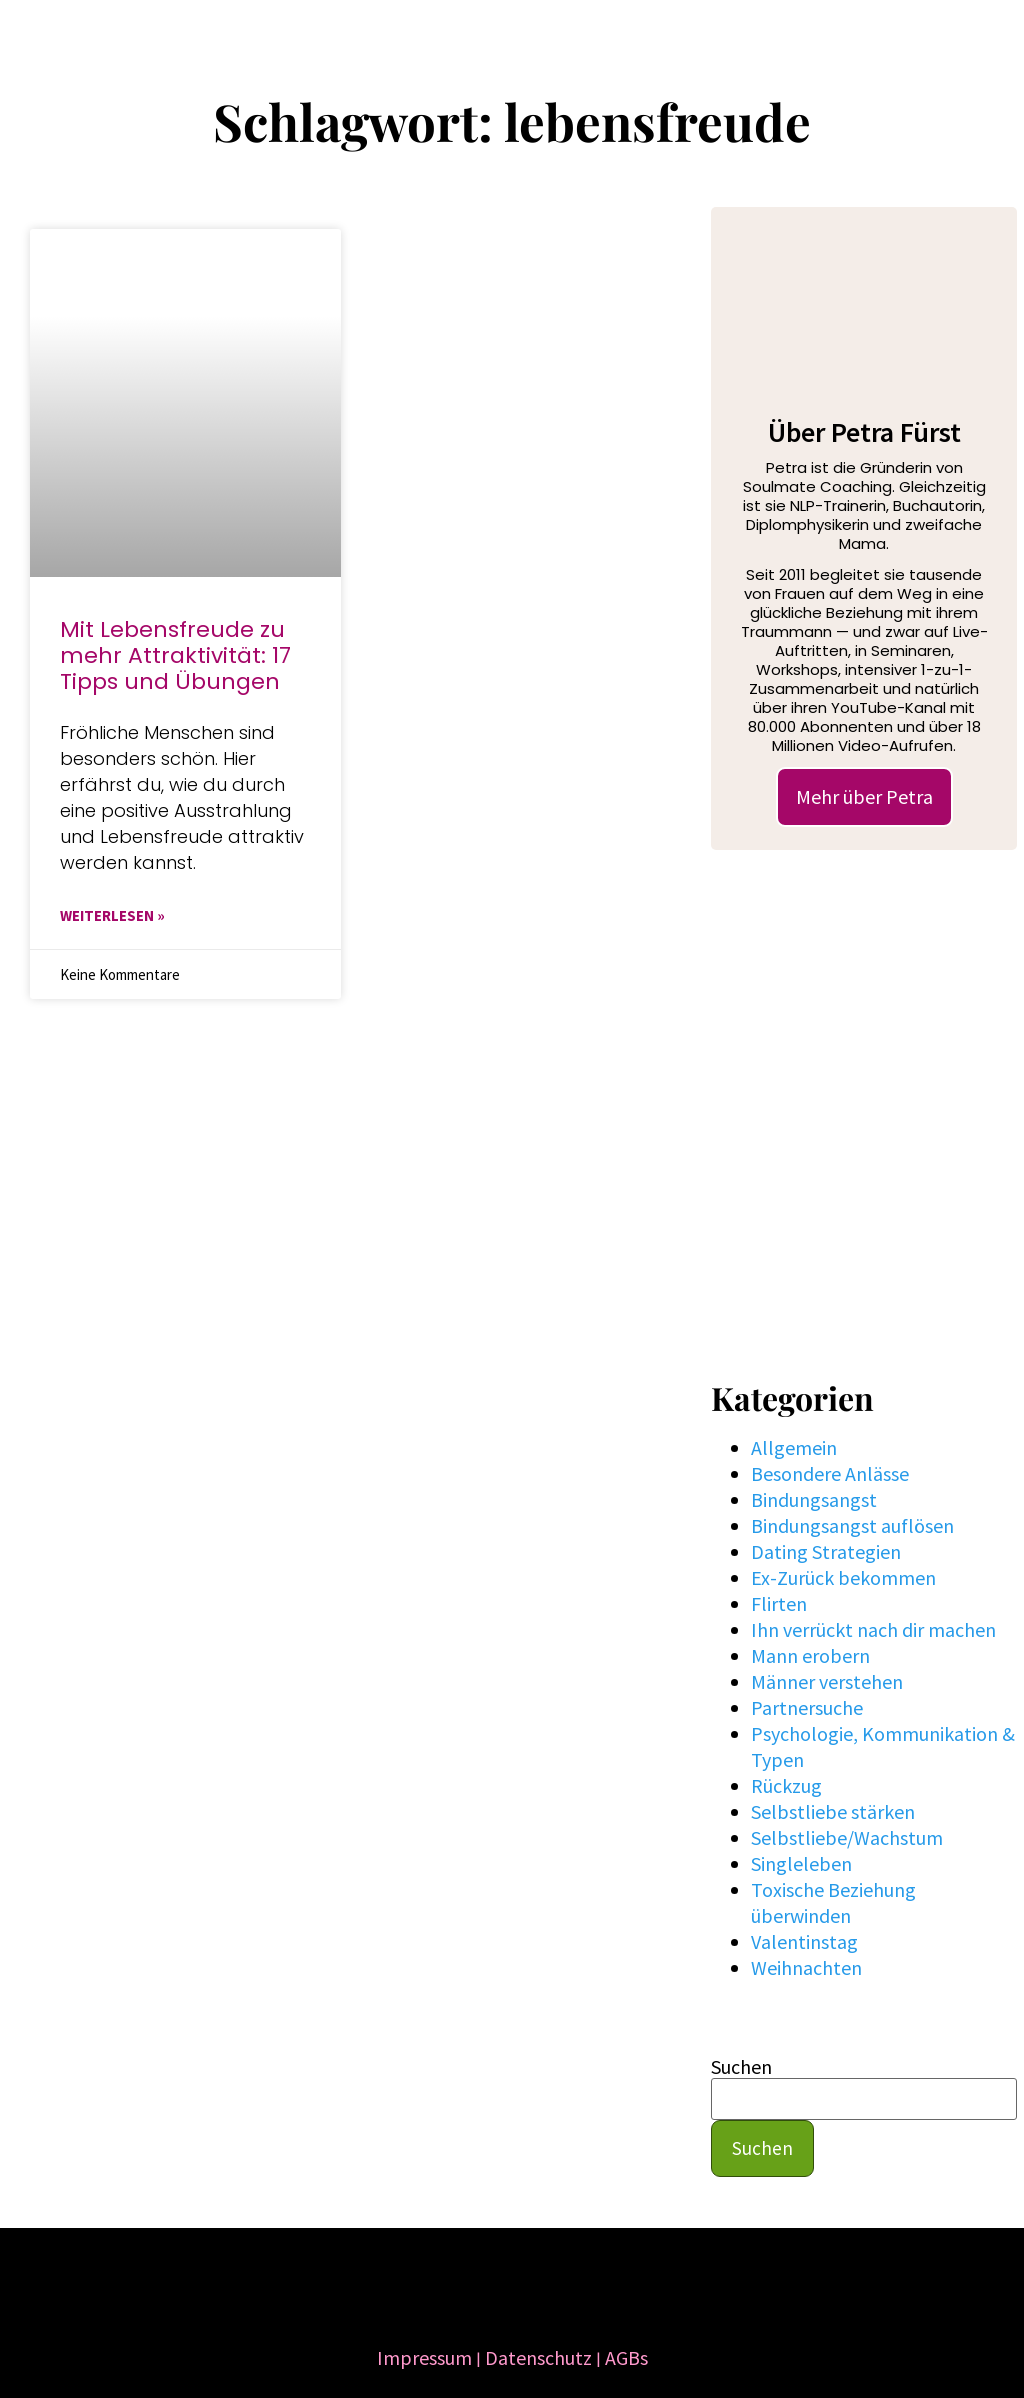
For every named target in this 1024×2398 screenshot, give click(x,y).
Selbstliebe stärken (833, 1811)
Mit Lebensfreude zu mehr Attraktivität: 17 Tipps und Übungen (175, 655)
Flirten (779, 1603)
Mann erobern (810, 1655)
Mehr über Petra (864, 796)
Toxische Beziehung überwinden (833, 1902)
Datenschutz (538, 2357)
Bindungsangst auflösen (852, 1525)
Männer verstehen (827, 1681)
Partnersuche (807, 1707)
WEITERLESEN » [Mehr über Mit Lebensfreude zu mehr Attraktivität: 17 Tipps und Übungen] (112, 915)
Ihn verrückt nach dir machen (873, 1629)
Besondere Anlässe (830, 1473)
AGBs (626, 2357)
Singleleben (801, 1863)
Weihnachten (806, 1967)
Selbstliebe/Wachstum (847, 1837)
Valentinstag (804, 1941)
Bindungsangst (814, 1499)
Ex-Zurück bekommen (843, 1577)
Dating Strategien (826, 1551)
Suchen (741, 2067)
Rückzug (786, 1785)
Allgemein (794, 1447)
